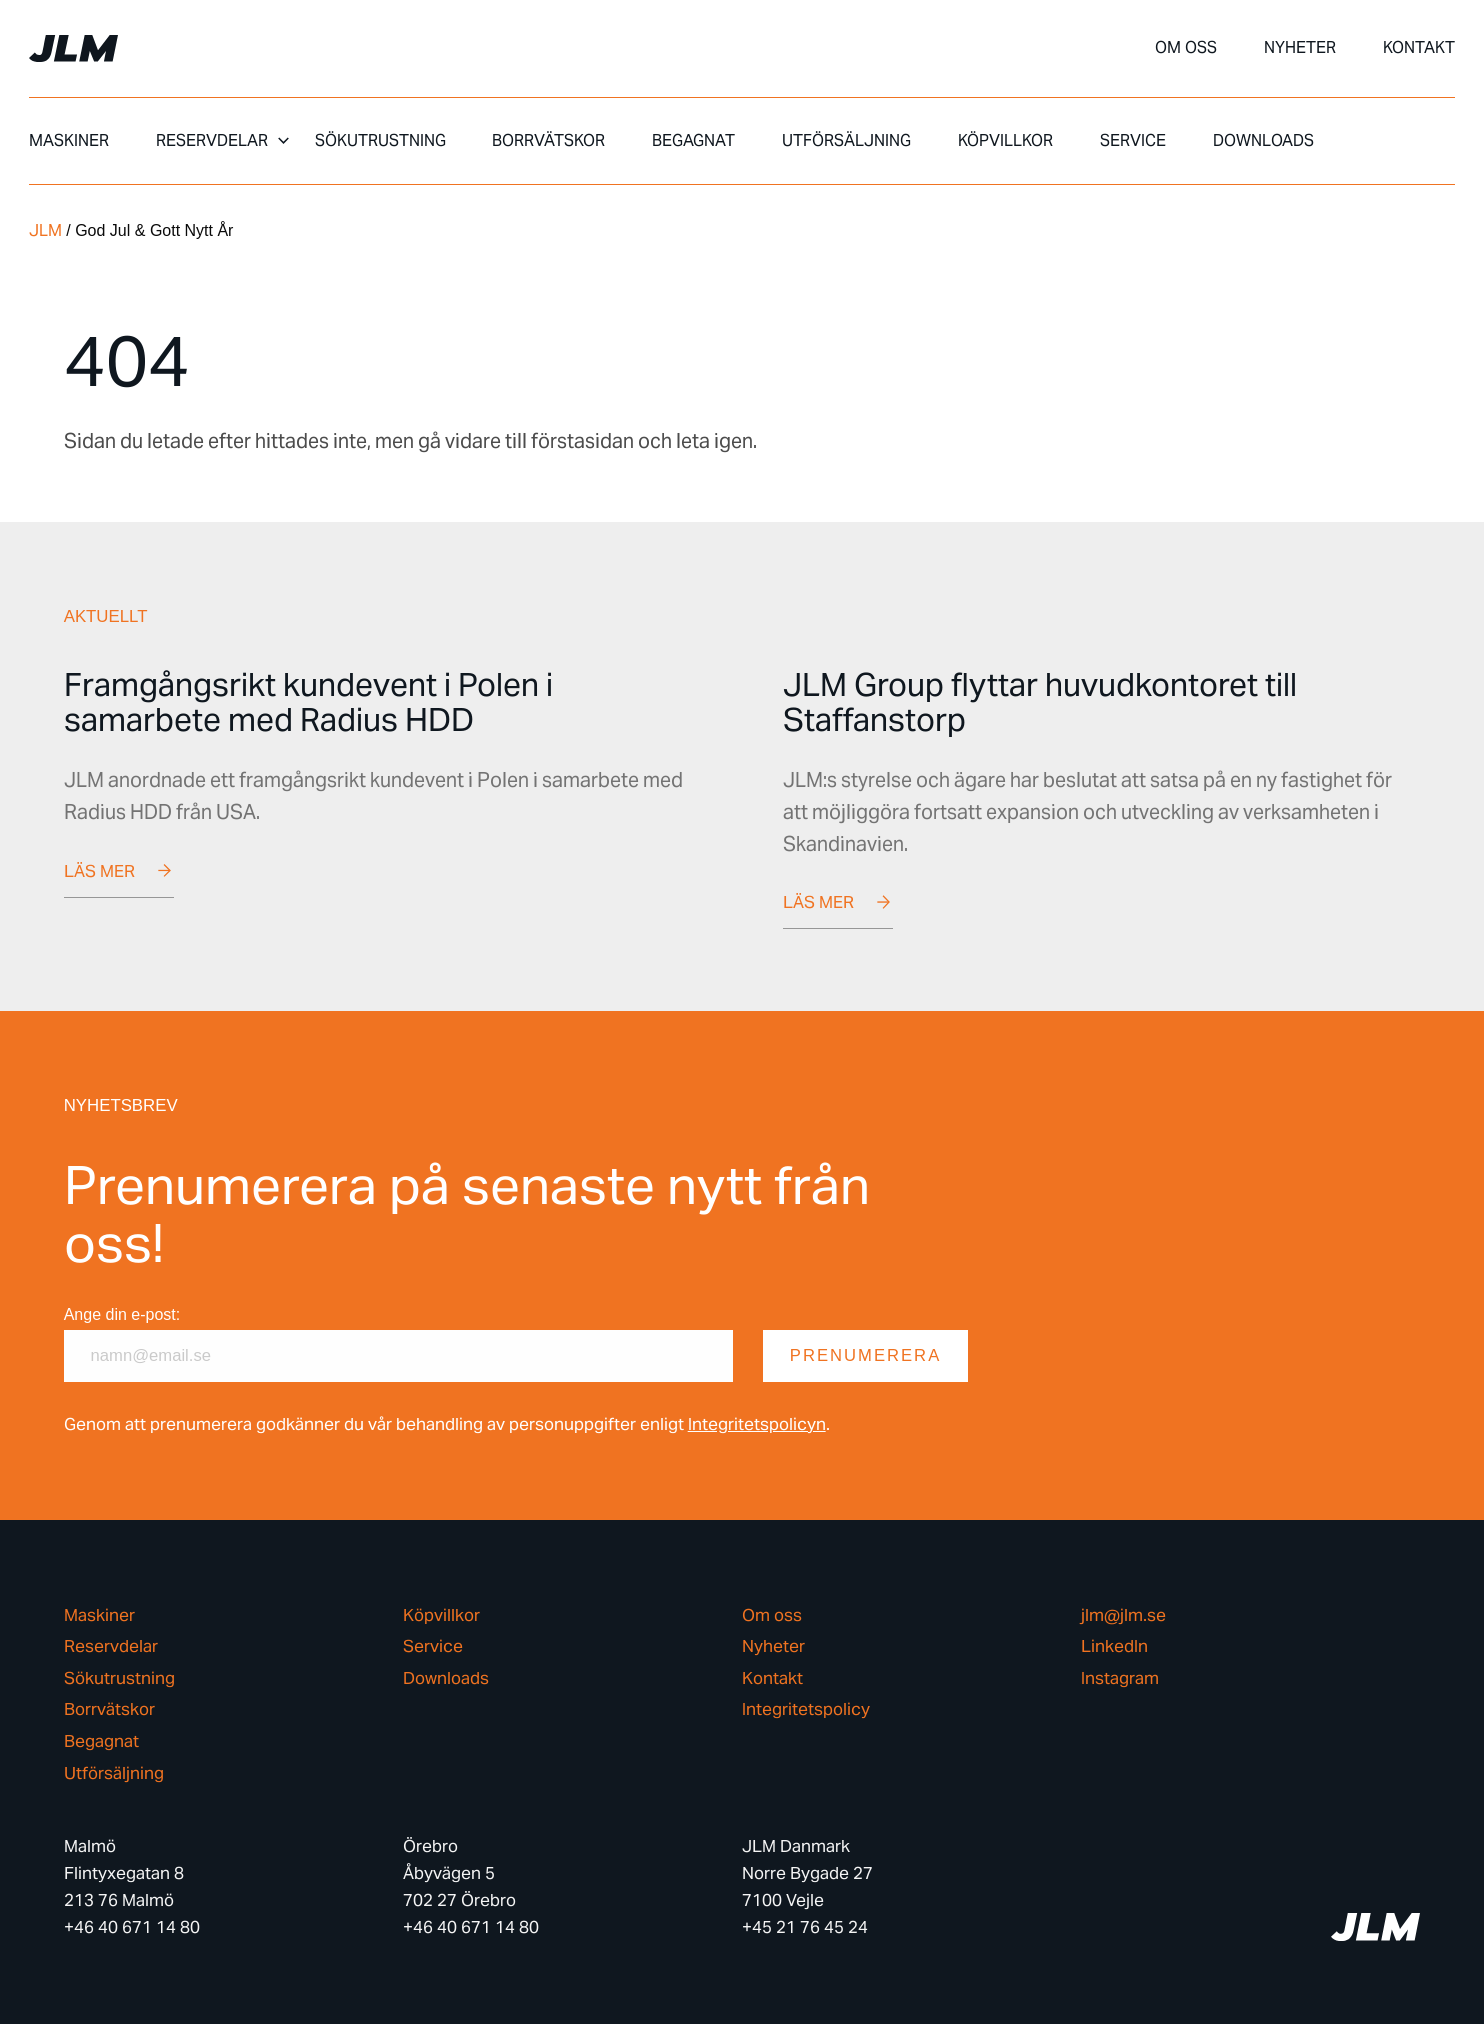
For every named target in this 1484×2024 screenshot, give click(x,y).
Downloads (1263, 141)
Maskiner (69, 141)
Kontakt (1419, 48)
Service (1133, 141)
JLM (45, 230)
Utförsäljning (846, 141)
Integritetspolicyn (757, 1424)
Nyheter (1300, 48)
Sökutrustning (380, 141)
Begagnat (693, 141)
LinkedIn (1114, 1647)
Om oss (1186, 48)
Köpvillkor (1005, 141)
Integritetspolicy (806, 1710)
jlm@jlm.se (1123, 1615)
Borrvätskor (548, 141)
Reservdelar (212, 141)
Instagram (1120, 1678)
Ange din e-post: (122, 1314)
